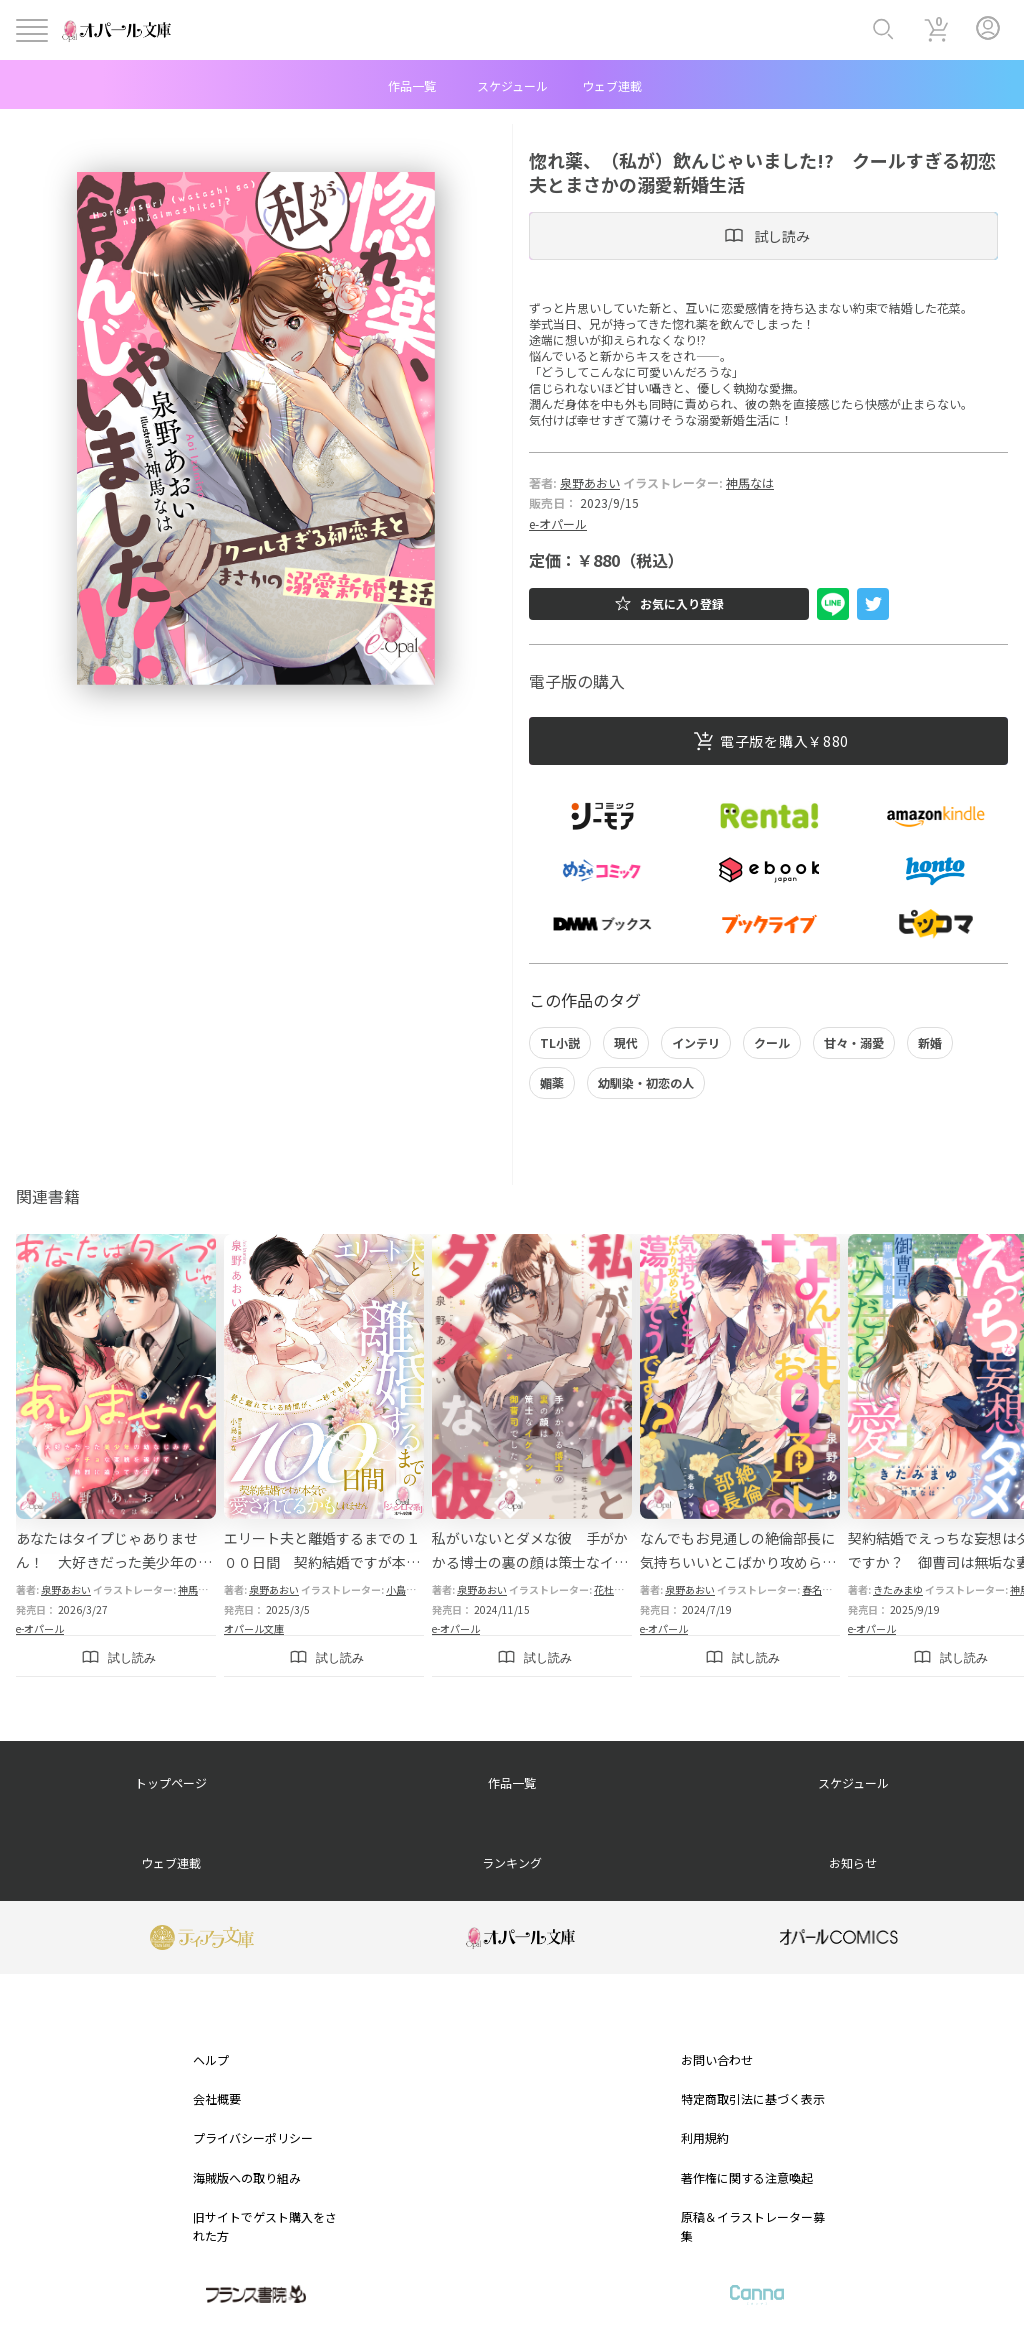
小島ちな (406, 1589)
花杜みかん (619, 1589)
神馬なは (750, 482)
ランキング (512, 1862)
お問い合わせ (717, 2059)
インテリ (696, 1042)
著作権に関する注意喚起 (747, 2177)
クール (772, 1042)
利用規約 (705, 2137)
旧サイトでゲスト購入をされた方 (265, 2226)
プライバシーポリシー (253, 2137)
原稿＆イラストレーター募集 (753, 2226)
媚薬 (552, 1082)
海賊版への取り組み (247, 2177)
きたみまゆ (898, 1589)
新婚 (930, 1042)
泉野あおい (590, 482)
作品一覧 (412, 85)
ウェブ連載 (612, 85)
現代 (626, 1042)
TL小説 (560, 1042)
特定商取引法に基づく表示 (753, 2098)
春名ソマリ (827, 1589)
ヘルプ (211, 2059)
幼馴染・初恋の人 (646, 1082)
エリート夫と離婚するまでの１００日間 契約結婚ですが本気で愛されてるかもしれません (322, 1562)
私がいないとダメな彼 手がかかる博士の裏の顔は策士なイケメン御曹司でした (530, 1562)
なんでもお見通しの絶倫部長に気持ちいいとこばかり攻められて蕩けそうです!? (738, 1562)
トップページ (171, 1782)
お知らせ (853, 1862)
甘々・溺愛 (854, 1042)
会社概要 (217, 2098)
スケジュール (512, 85)
